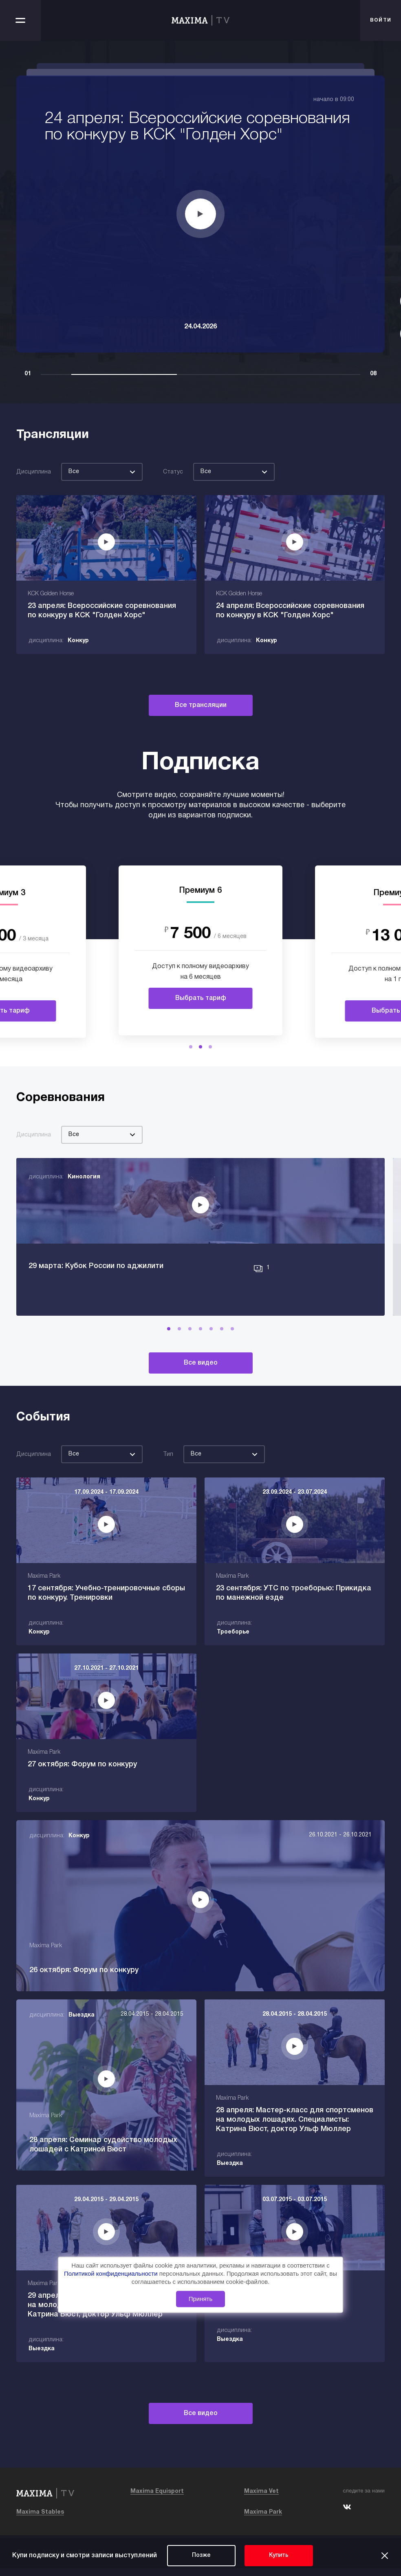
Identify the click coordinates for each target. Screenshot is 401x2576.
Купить (279, 2555)
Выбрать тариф (200, 998)
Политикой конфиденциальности (111, 2273)
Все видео (201, 1382)
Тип (168, 1473)
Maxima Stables (40, 2520)
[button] (190, 1046)
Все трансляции (201, 705)
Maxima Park (263, 2520)
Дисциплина (33, 472)
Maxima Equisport (157, 2499)
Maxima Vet (261, 2499)
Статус (173, 472)
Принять (201, 2299)
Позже (201, 2555)
